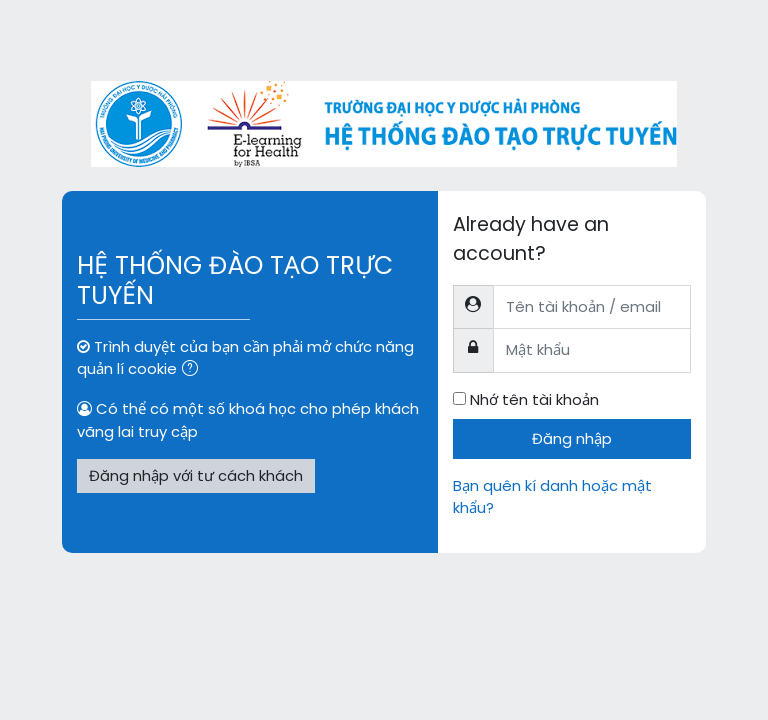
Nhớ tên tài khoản (534, 399)
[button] (194, 370)
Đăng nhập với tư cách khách (196, 475)
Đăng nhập (572, 438)
